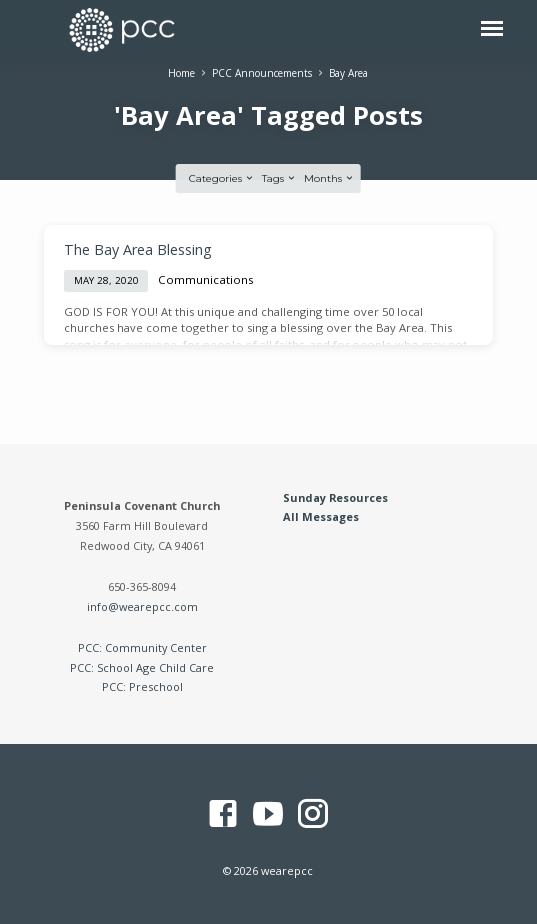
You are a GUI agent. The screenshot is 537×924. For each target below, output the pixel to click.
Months (329, 178)
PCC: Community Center (142, 647)
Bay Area (348, 73)
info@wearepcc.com (142, 606)
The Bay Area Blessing (138, 249)
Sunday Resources (335, 497)
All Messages (321, 516)
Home (181, 73)
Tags (279, 178)
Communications (206, 279)
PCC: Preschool (142, 686)
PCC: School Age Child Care (142, 667)
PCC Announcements (262, 73)
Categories (222, 178)
